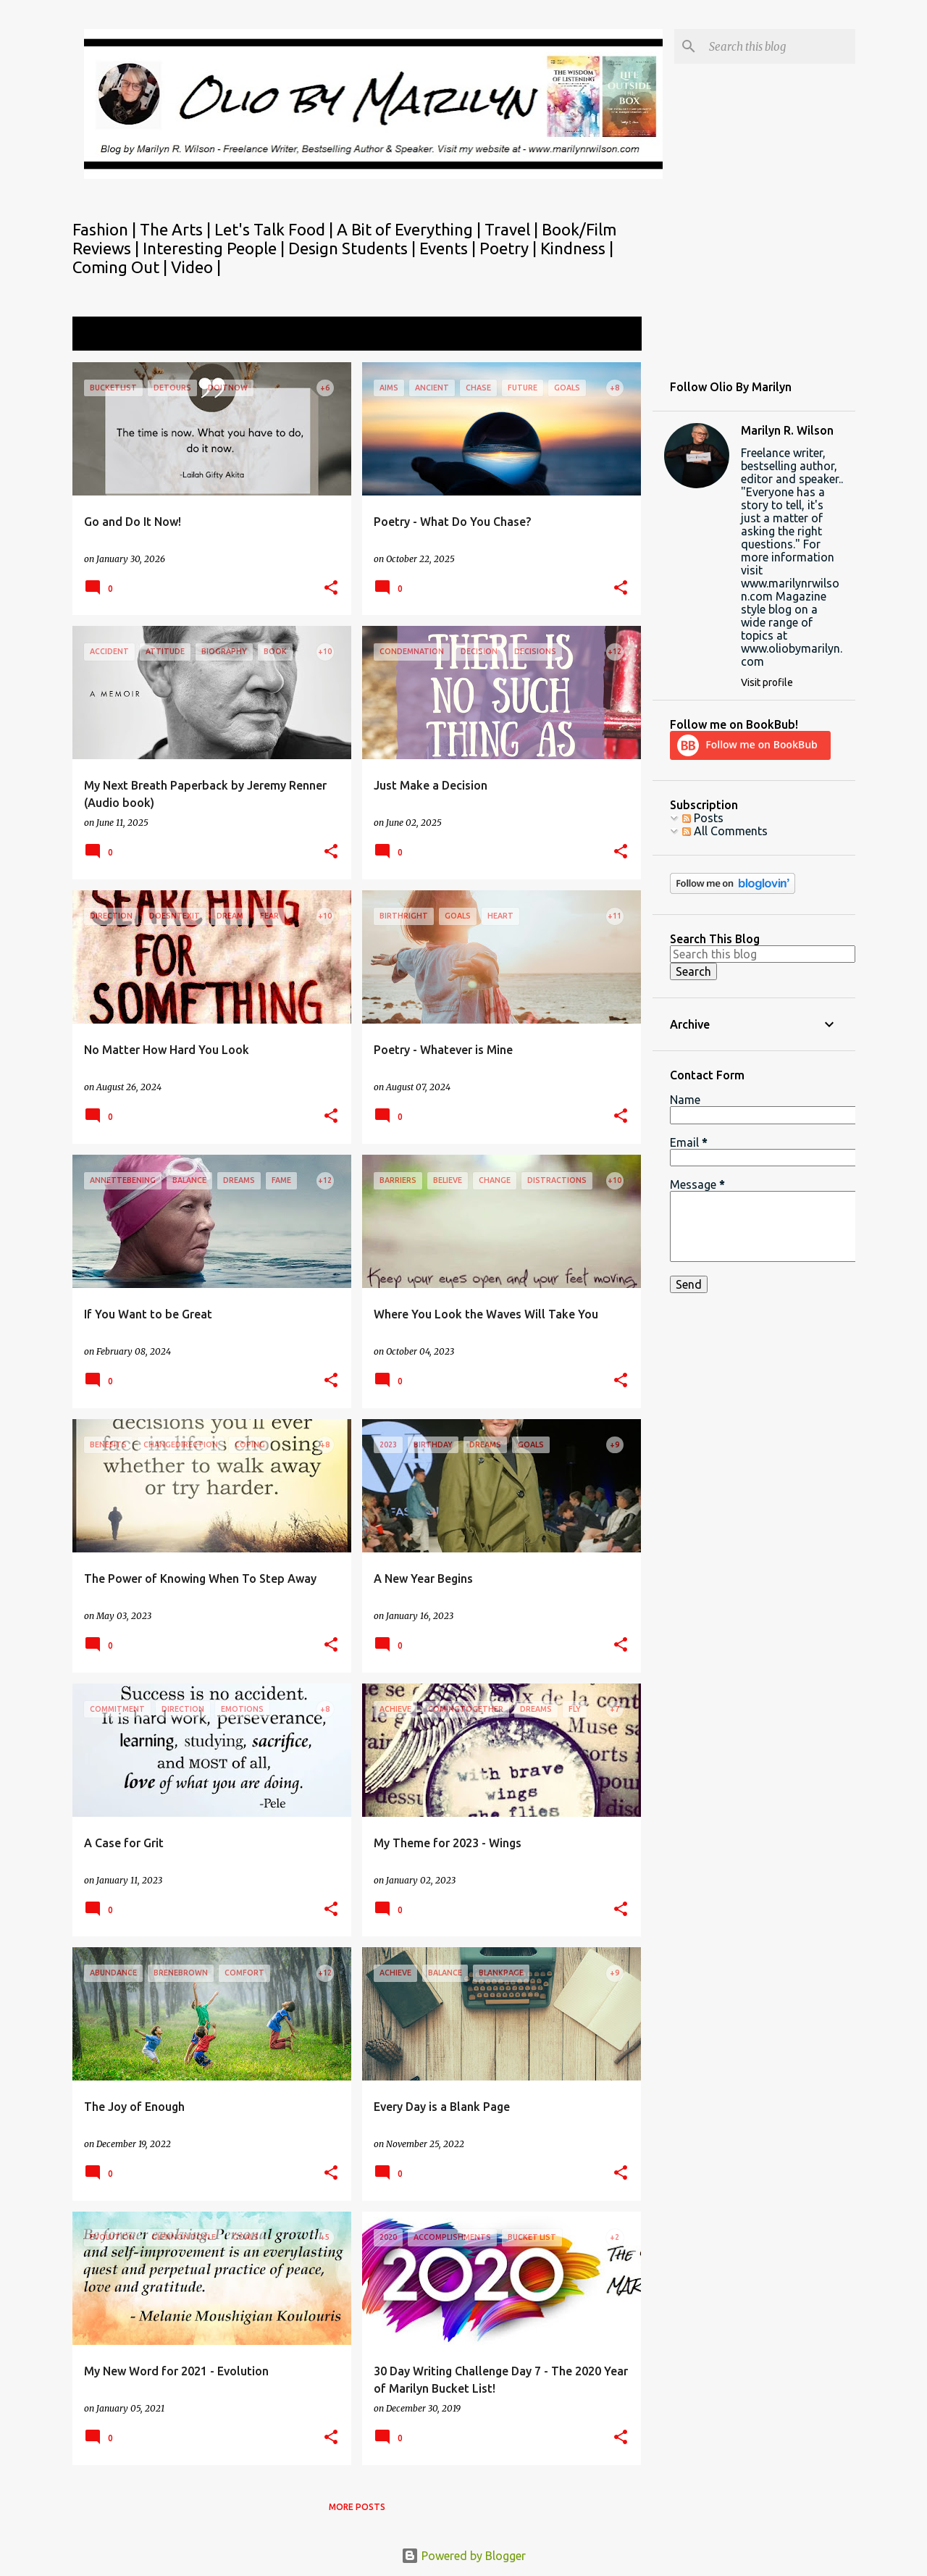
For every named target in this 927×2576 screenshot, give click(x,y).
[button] (331, 588)
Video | (196, 267)
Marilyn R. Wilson (787, 430)
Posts (702, 817)
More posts (357, 2507)
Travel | (513, 229)
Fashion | (106, 229)
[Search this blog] (779, 46)
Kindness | (576, 248)
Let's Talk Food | (275, 229)
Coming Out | (121, 267)
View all (611, 335)
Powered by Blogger (463, 2555)
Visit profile (767, 682)
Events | (449, 248)
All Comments (725, 830)
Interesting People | (215, 248)
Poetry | (509, 248)
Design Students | (353, 248)
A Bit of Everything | (411, 229)
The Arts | (177, 229)
